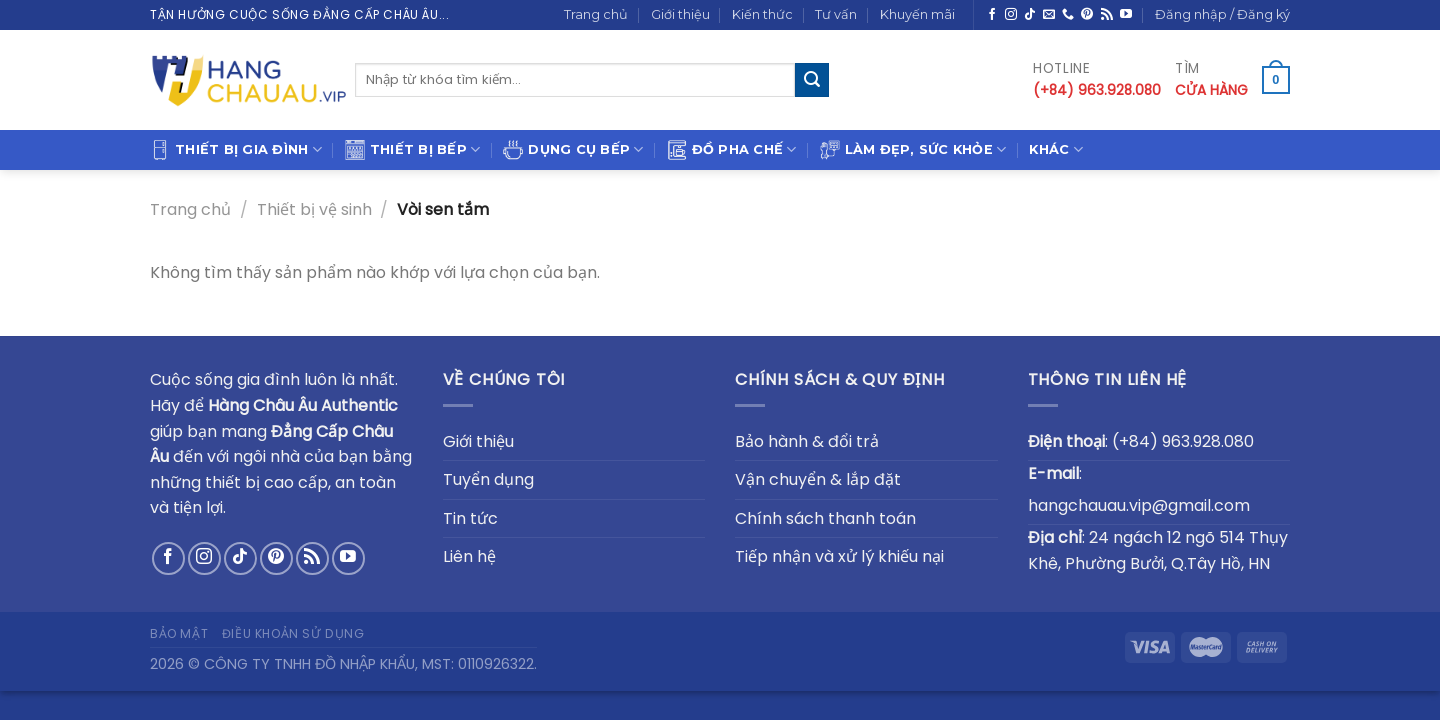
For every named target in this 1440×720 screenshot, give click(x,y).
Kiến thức (762, 14)
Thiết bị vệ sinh (314, 209)
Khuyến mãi (917, 14)
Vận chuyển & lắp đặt (818, 479)
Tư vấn (836, 14)
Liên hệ (469, 556)
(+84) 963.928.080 (1183, 441)
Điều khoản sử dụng (293, 633)
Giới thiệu (680, 14)
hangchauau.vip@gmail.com (1139, 505)
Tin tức (470, 518)
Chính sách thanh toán (825, 518)
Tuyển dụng (488, 479)
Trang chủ (596, 14)
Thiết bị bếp (413, 150)
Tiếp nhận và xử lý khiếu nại (839, 556)
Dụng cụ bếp (573, 150)
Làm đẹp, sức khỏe (913, 150)
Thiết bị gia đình (236, 150)
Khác (1055, 149)
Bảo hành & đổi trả (807, 441)
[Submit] (812, 80)
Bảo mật (179, 633)
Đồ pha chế (732, 150)
